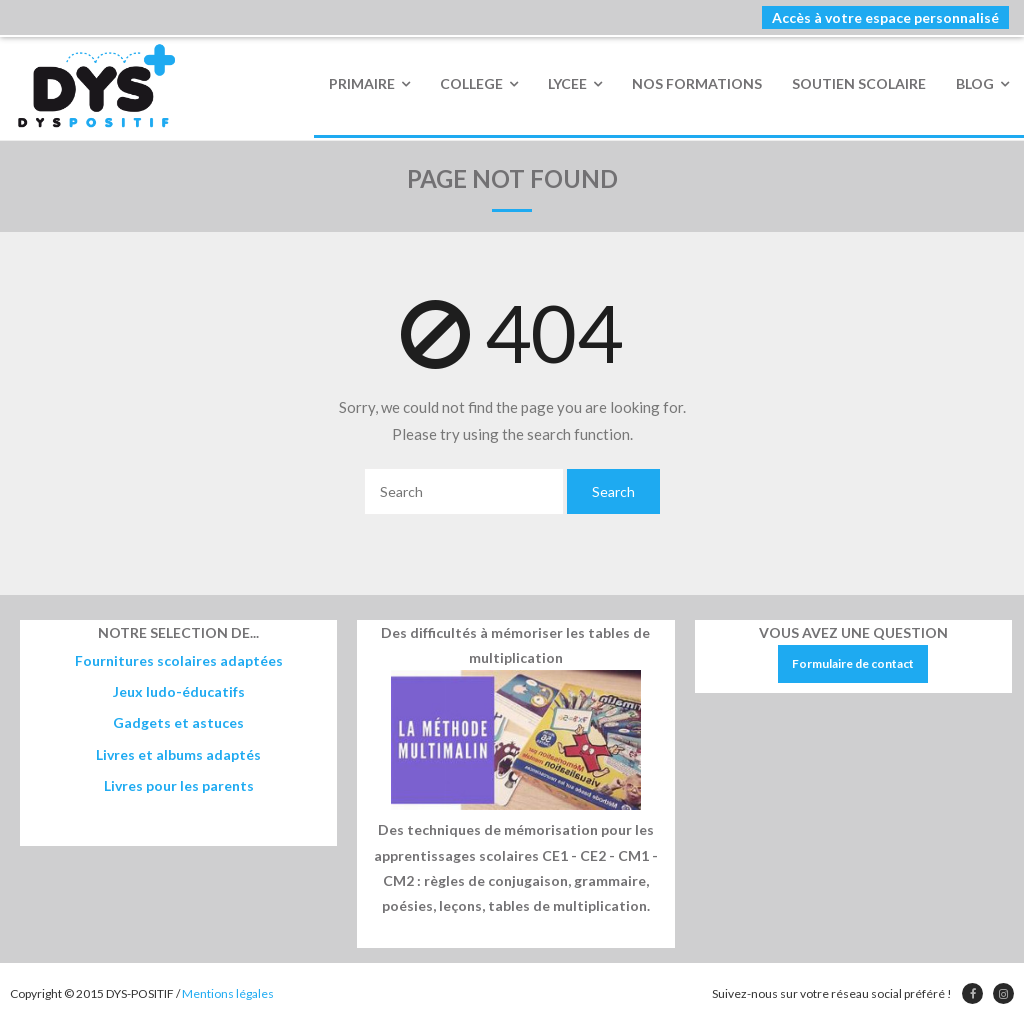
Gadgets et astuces (178, 722)
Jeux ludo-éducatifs (179, 691)
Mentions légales (228, 993)
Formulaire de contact (853, 663)
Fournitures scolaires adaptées (179, 660)
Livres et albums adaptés (178, 754)
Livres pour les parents (179, 785)
